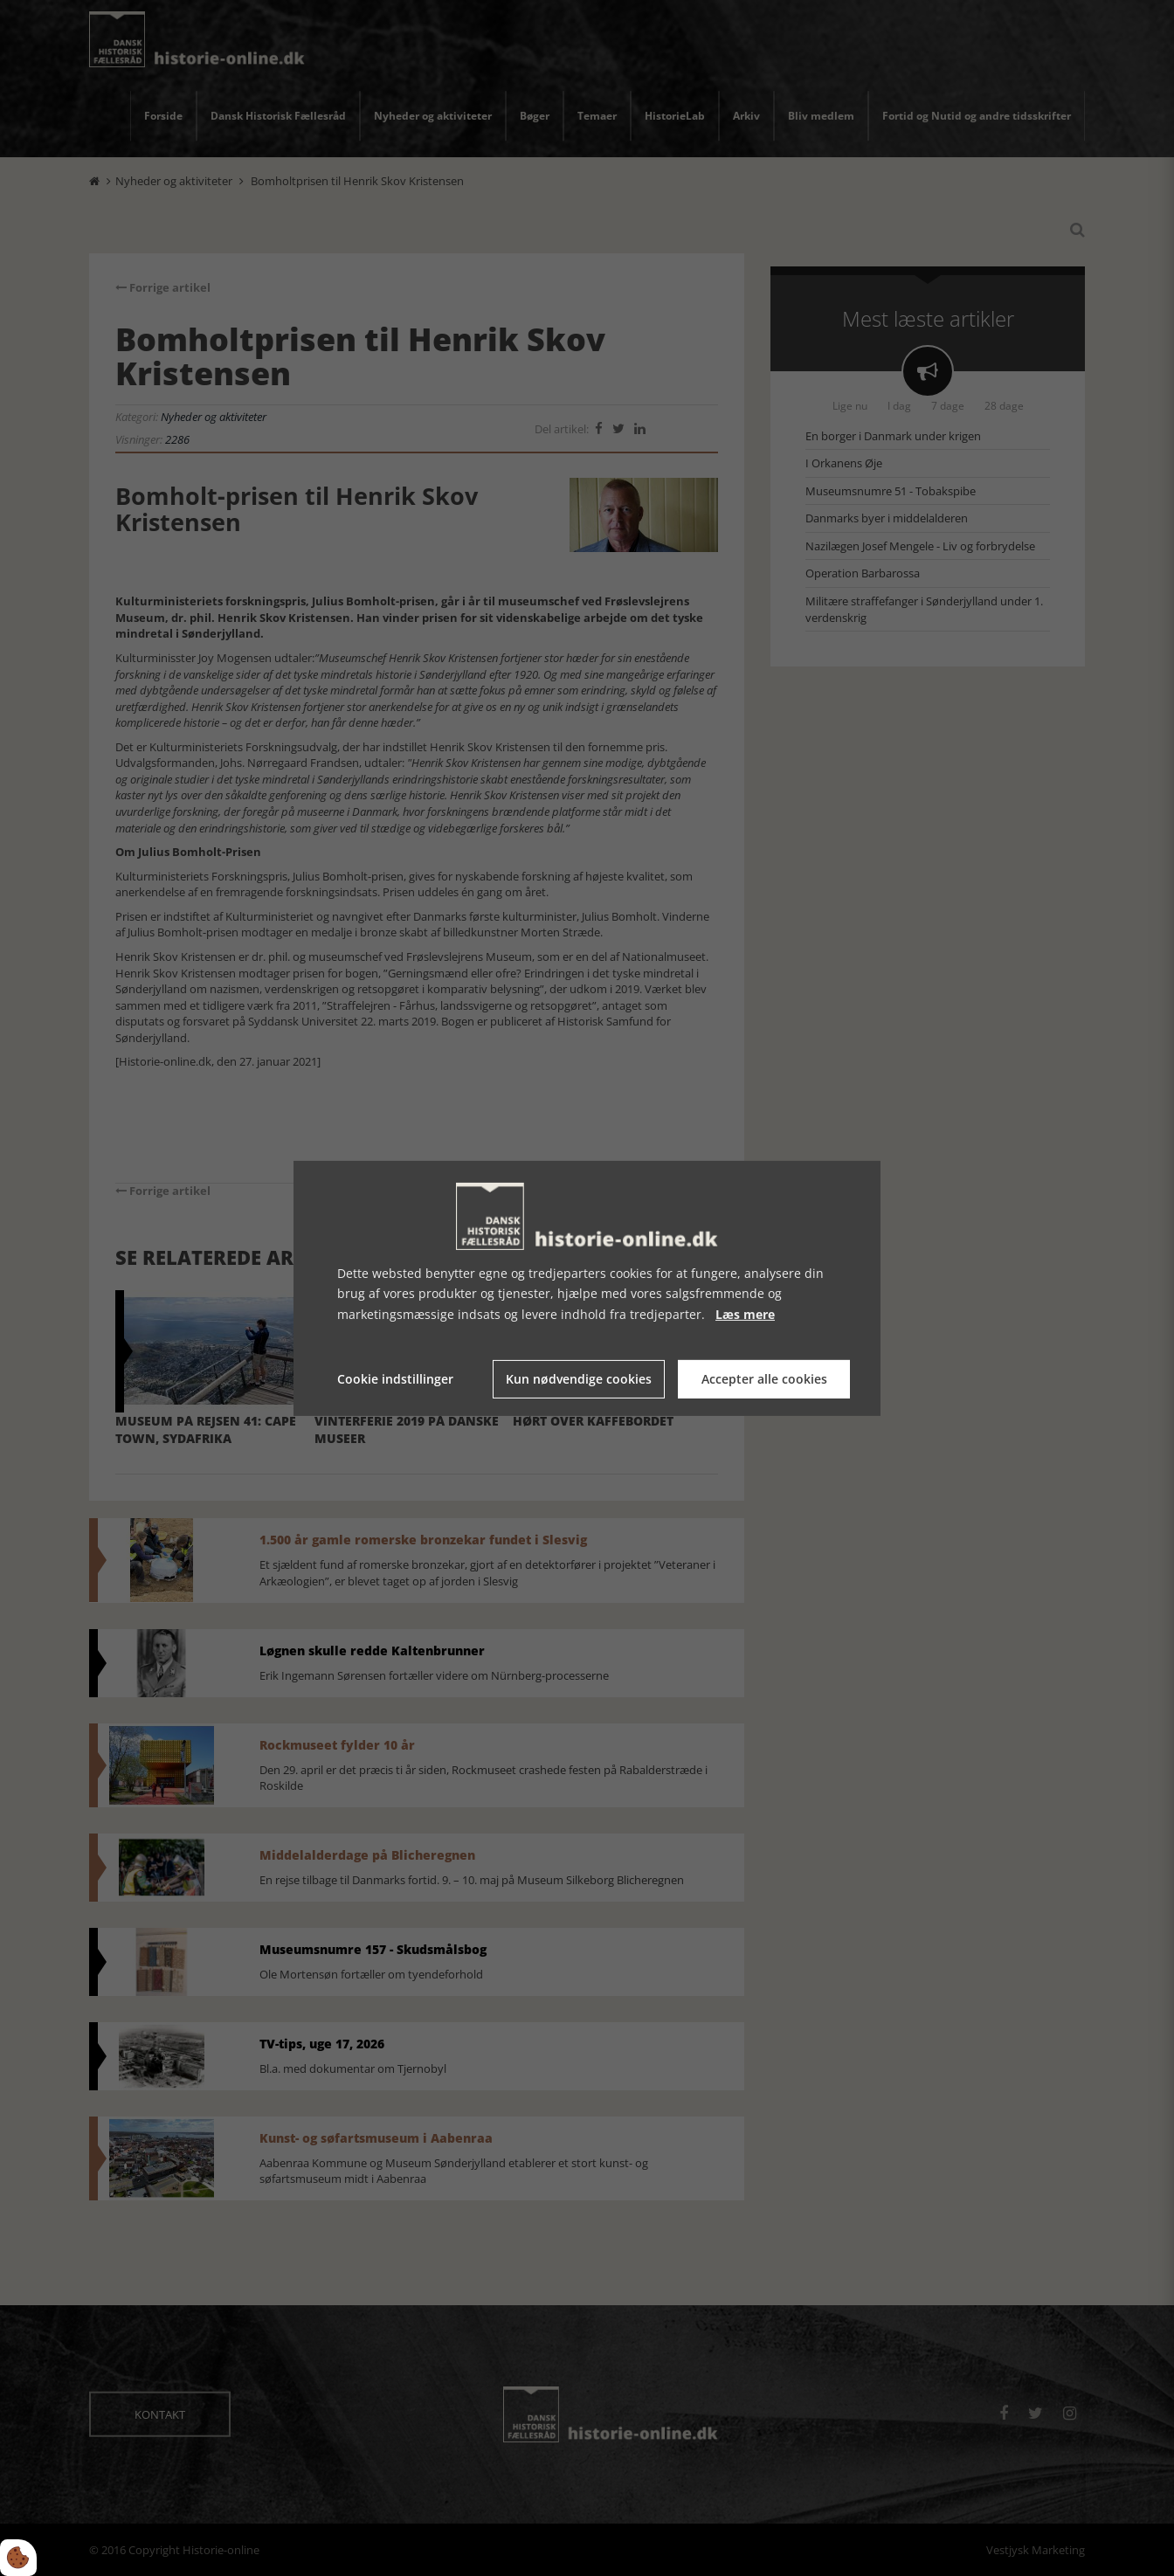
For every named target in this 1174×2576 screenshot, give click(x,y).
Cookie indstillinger (395, 1379)
